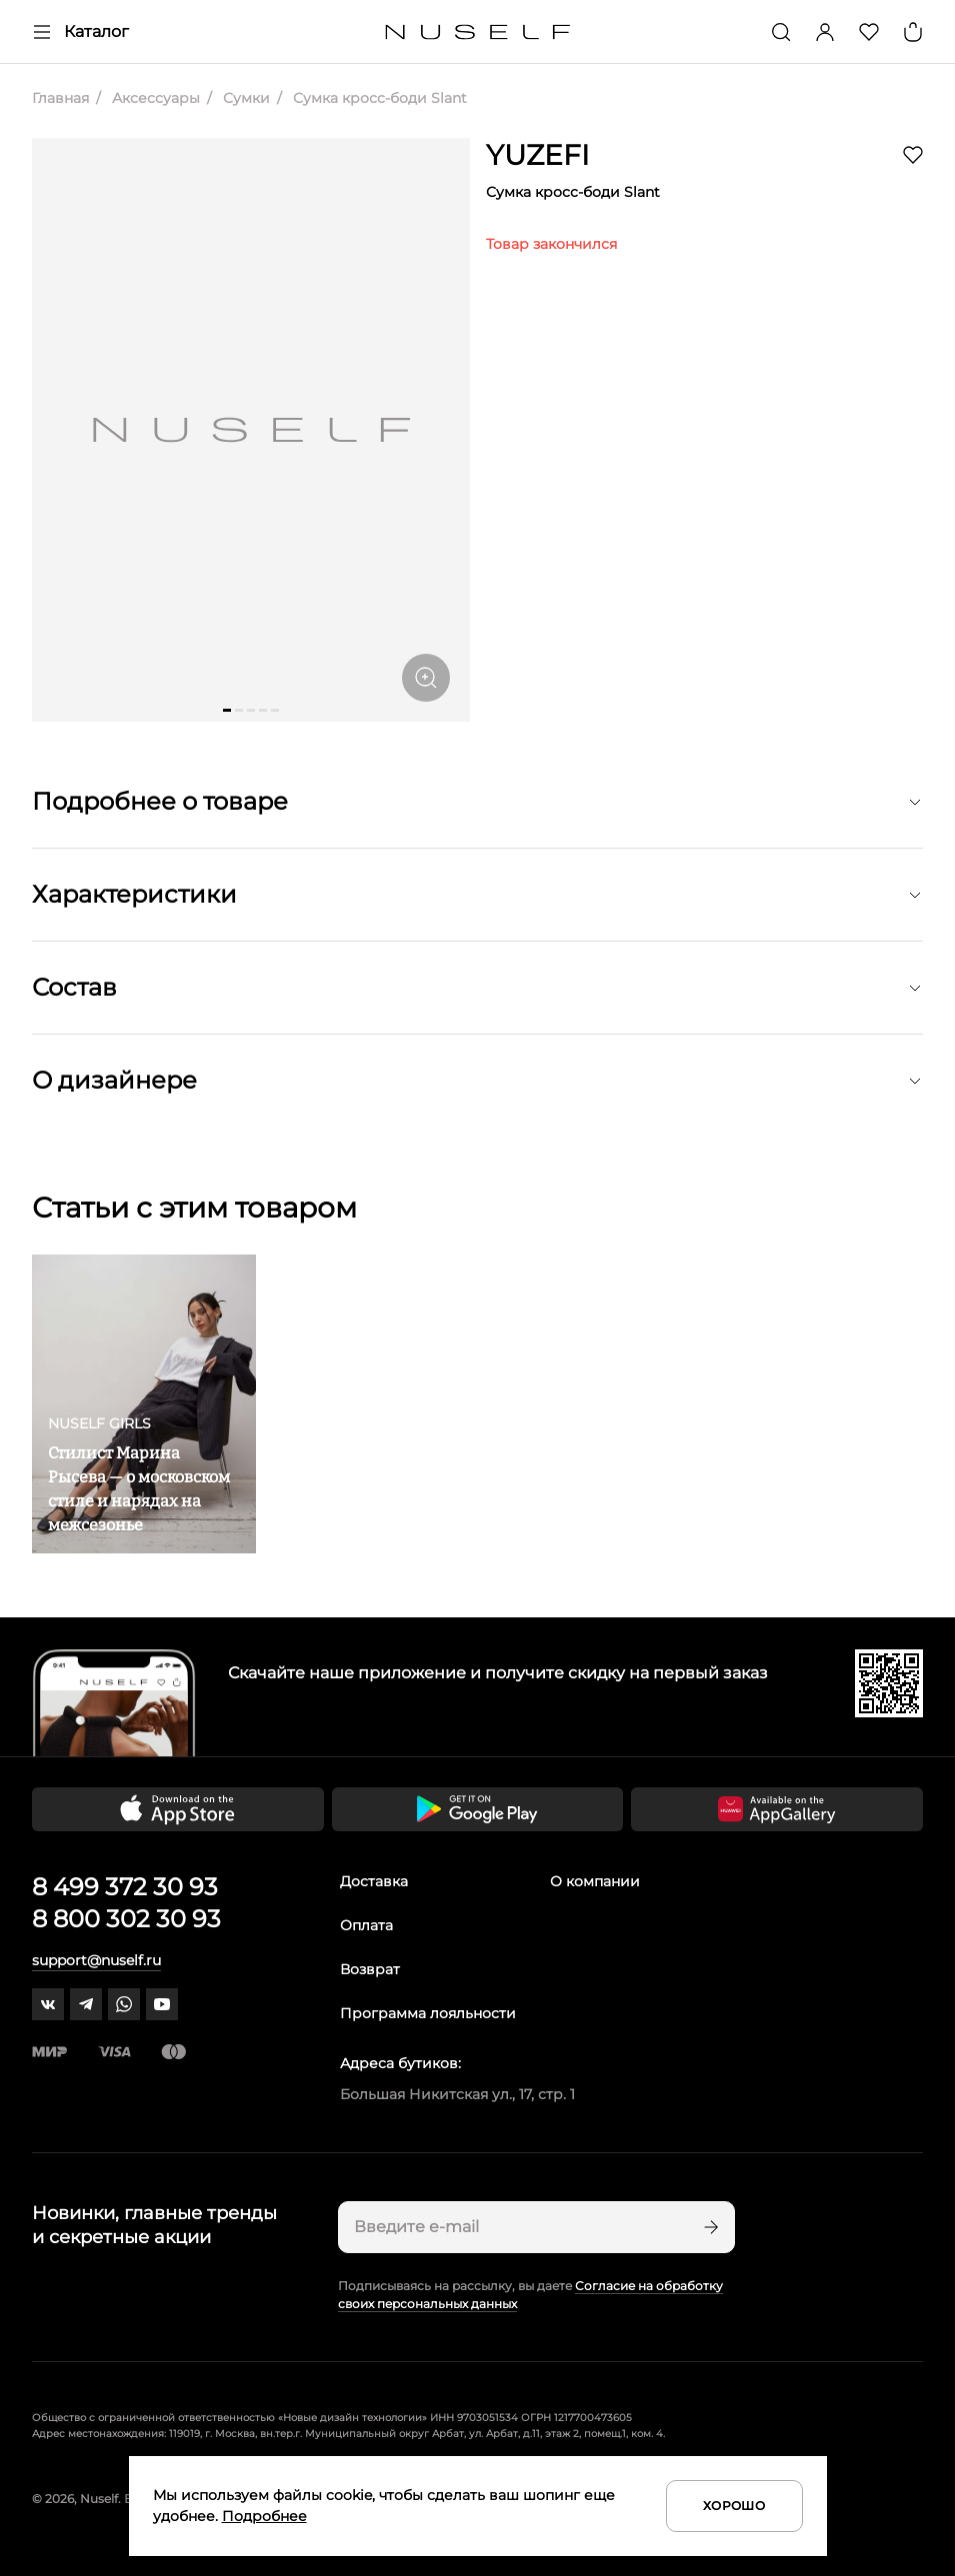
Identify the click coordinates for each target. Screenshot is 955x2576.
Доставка (374, 1881)
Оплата (366, 1925)
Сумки (244, 98)
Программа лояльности (428, 2013)
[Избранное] (869, 32)
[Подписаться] (709, 2227)
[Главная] (477, 32)
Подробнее (264, 2516)
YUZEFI (537, 155)
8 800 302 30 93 (126, 1918)
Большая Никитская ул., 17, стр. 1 (457, 2094)
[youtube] (162, 2004)
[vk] (48, 2004)
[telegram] (86, 2004)
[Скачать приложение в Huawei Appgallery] (777, 1809)
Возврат (370, 1969)
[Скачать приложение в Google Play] (478, 1809)
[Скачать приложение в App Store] (178, 1809)
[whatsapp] (124, 2004)
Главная (60, 98)
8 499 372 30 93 (125, 1886)
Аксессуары (154, 98)
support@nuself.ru (96, 1960)
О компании (595, 1881)
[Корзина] (913, 32)
